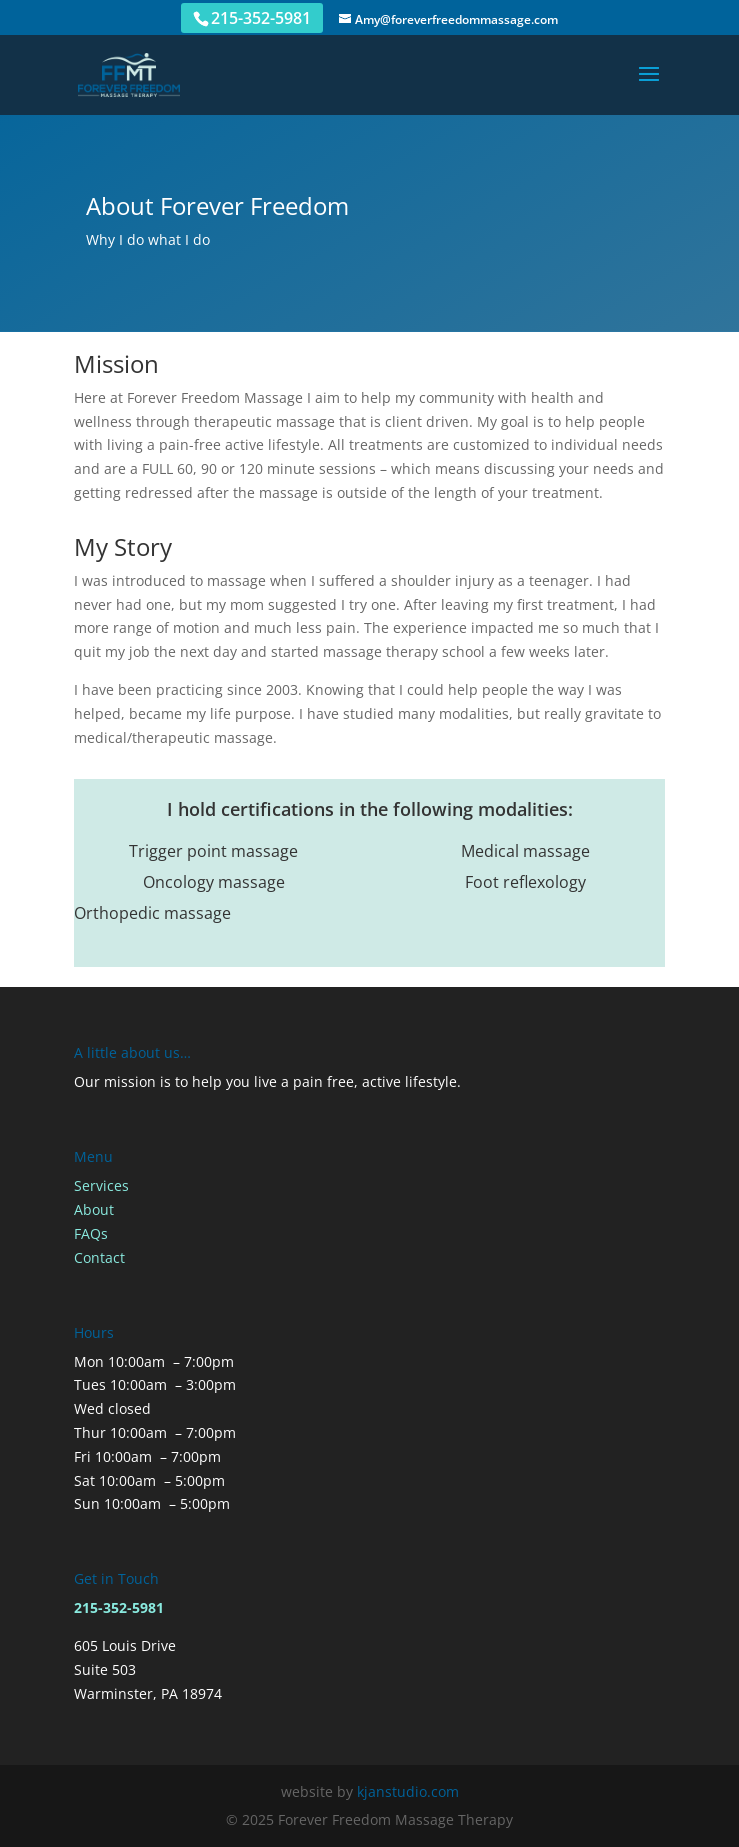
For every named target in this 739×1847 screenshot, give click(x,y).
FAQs (91, 1233)
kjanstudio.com (408, 1791)
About (94, 1209)
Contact (99, 1257)
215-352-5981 (261, 18)
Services (101, 1185)
